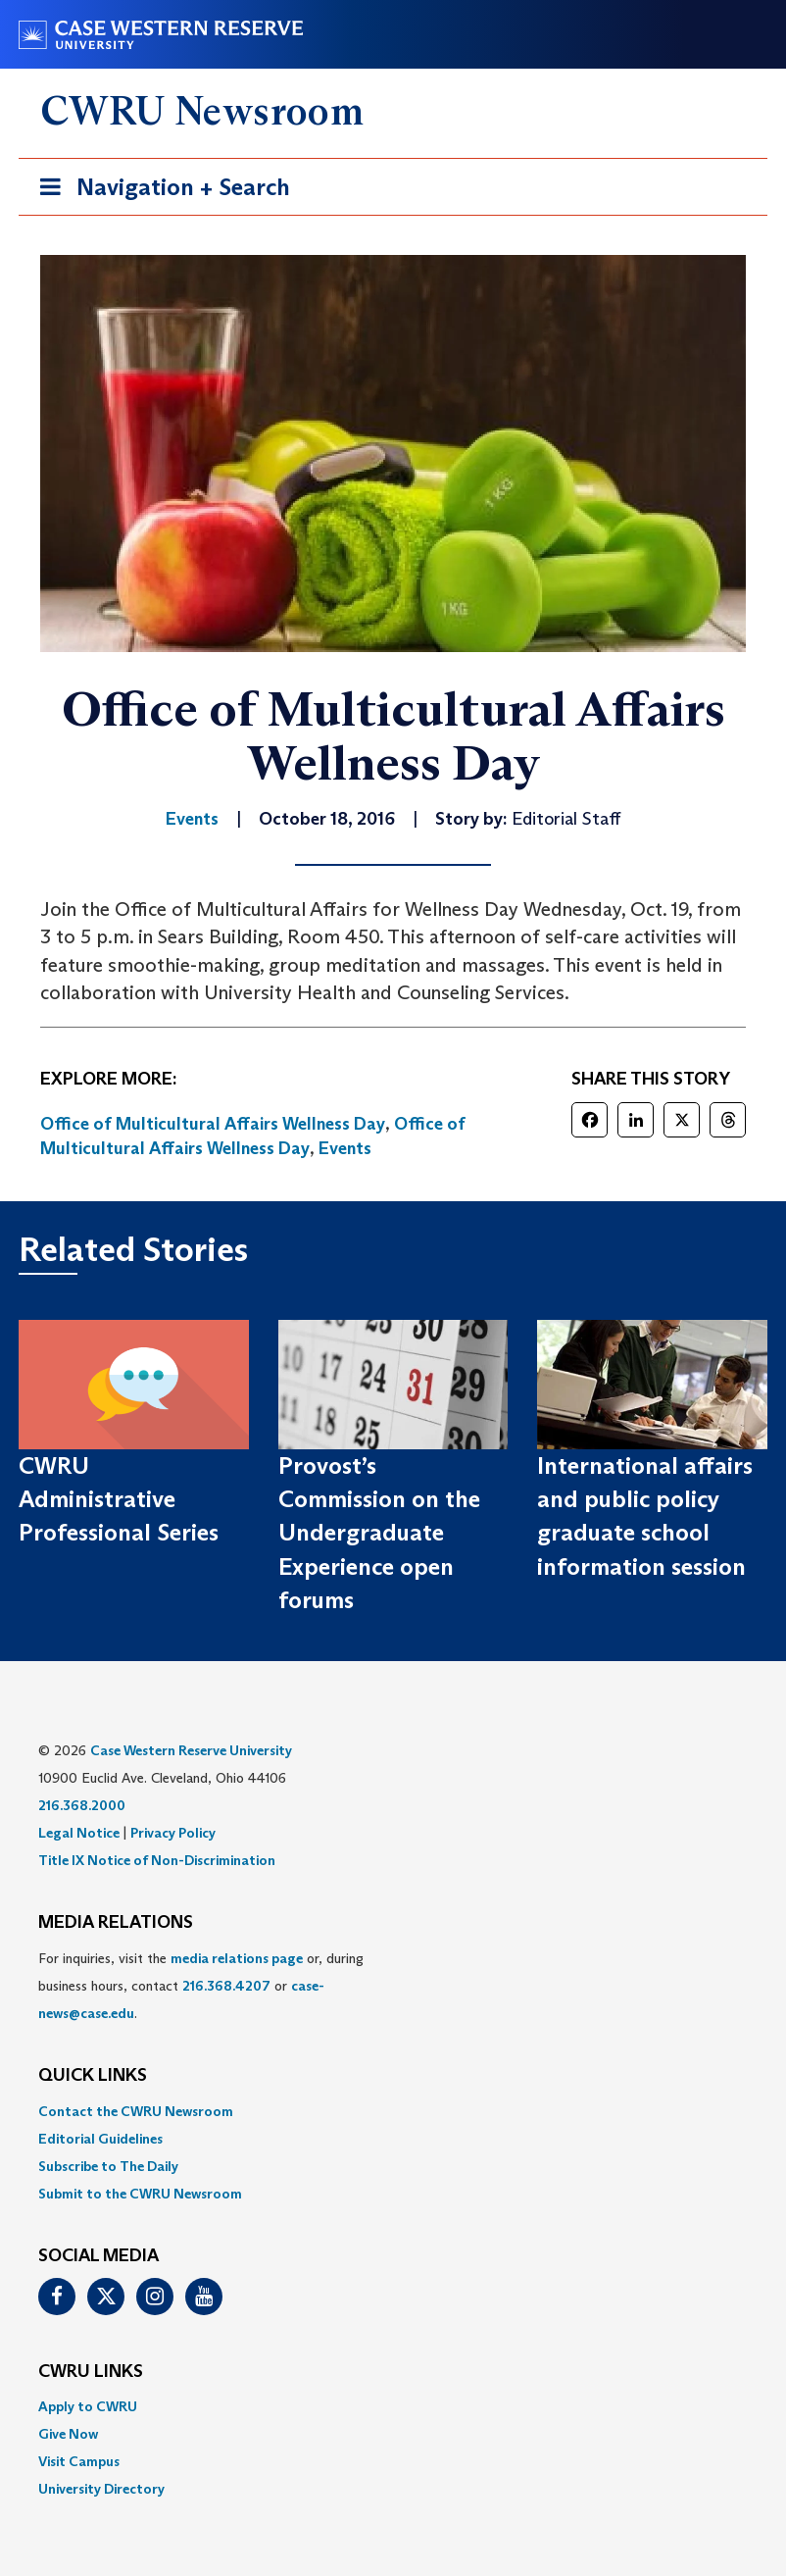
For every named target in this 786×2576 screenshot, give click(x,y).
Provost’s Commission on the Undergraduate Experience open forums (379, 1532)
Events (345, 1148)
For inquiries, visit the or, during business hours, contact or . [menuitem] (201, 1985)
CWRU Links (90, 2372)
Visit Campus (79, 2461)
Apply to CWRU (87, 2406)
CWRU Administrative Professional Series (119, 1499)
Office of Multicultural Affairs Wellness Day (212, 1124)
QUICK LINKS (92, 2076)
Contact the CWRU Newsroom (135, 2111)
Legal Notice (79, 1833)
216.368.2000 (81, 1805)
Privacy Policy (173, 1833)
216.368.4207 (226, 1986)
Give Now (68, 2434)
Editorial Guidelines (100, 2138)
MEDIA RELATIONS (115, 1923)
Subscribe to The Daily (108, 2166)
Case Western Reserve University (191, 1750)
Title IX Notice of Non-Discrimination (156, 1860)
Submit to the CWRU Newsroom (140, 2193)
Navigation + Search (158, 191)
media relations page (237, 1958)
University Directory (101, 2489)
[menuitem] (393, 2111)
